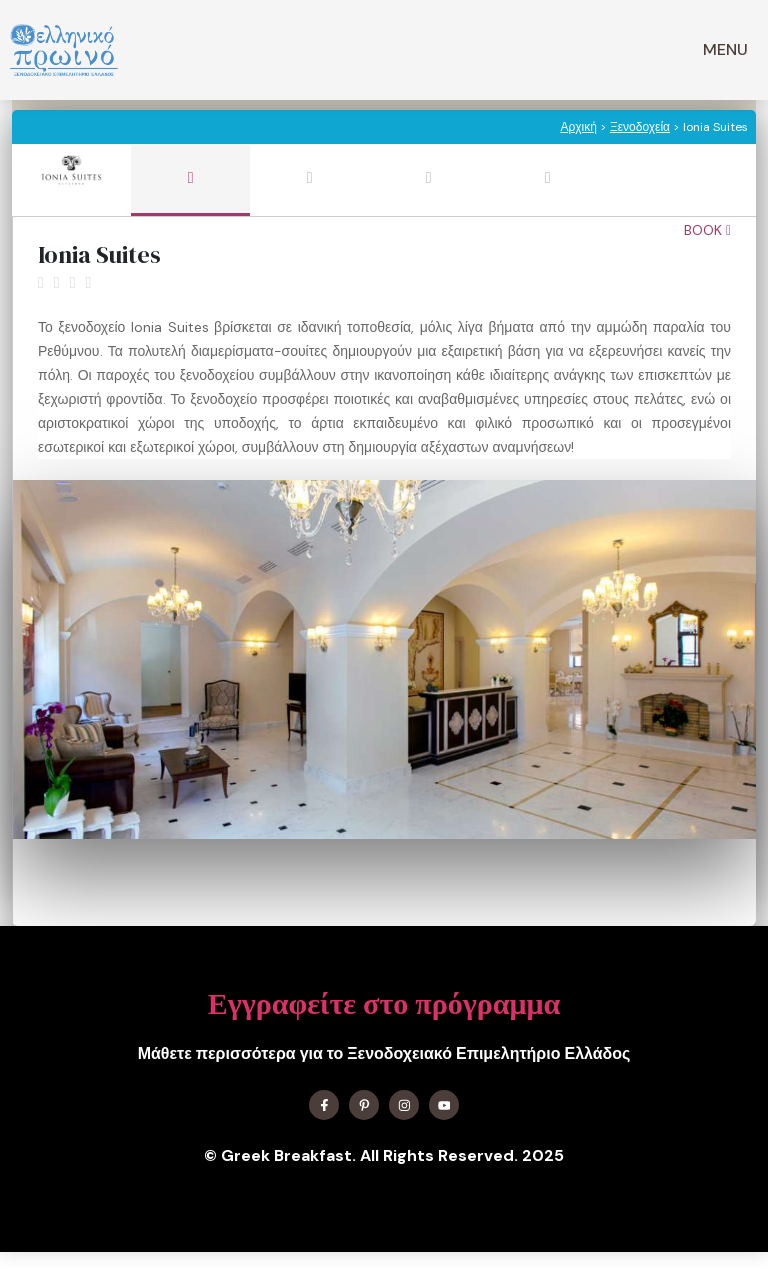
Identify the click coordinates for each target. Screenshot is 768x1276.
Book (707, 230)
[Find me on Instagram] (404, 1105)
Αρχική (578, 127)
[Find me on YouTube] (444, 1105)
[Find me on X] (364, 1105)
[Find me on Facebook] (324, 1105)
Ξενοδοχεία (640, 127)
